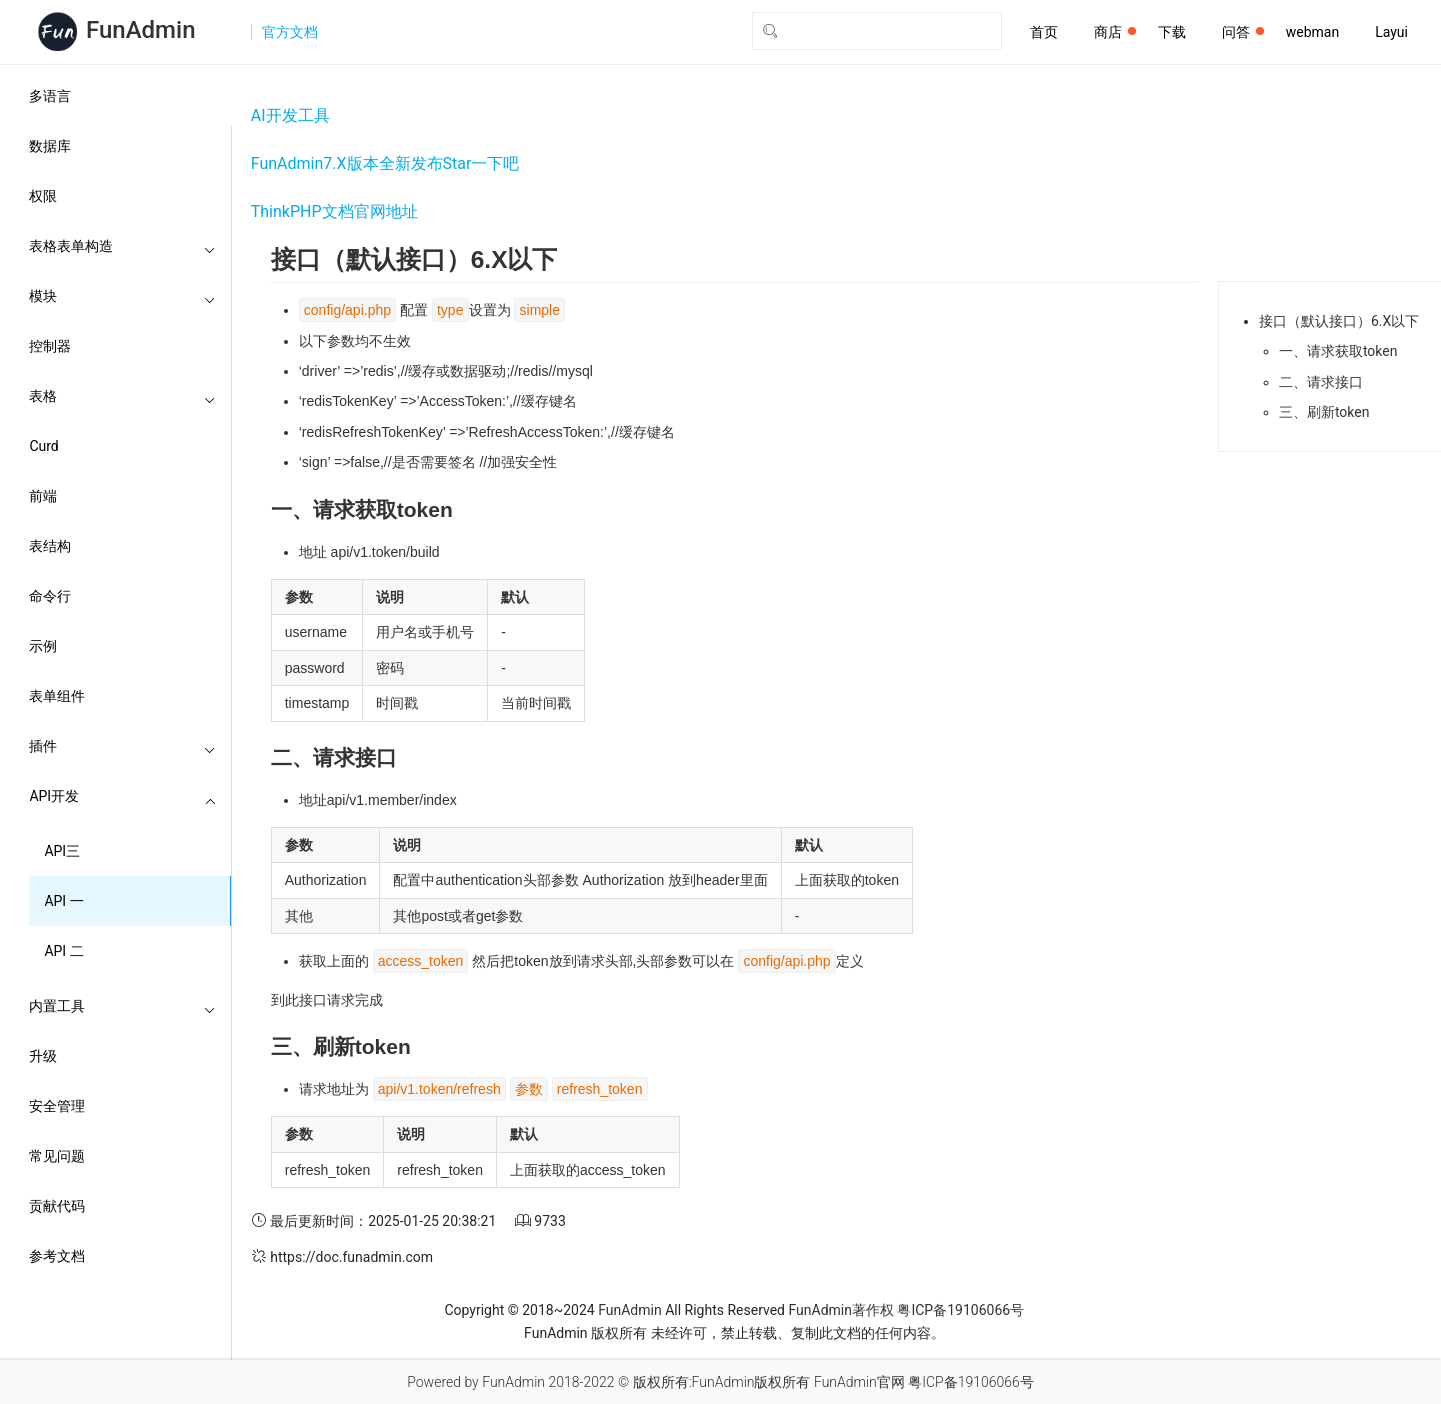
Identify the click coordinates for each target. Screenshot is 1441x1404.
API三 (62, 851)
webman (1312, 32)
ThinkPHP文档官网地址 (334, 211)
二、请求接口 (1321, 382)
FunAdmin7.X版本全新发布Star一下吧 (385, 163)
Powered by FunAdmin (476, 1382)
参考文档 (57, 1256)
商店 (1115, 32)
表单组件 (57, 696)
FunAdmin (629, 1310)
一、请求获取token (1338, 351)
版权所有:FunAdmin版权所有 (722, 1382)
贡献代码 (57, 1206)
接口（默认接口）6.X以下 (1339, 321)
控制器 (50, 346)
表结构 (50, 546)
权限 (43, 196)
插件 (122, 746)
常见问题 (57, 1156)
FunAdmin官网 (859, 1382)
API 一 (63, 901)
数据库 (50, 146)
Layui (1391, 32)
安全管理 (57, 1106)
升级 (43, 1056)
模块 (122, 296)
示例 (43, 646)
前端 (43, 496)
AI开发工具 (290, 115)
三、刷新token (1324, 412)
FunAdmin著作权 (840, 1310)
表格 (122, 396)
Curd (43, 446)
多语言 (50, 96)
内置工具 (122, 1006)
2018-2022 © (588, 1382)
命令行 (50, 596)
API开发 (122, 796)
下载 (1172, 32)
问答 (1243, 32)
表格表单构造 (122, 246)
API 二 (63, 951)
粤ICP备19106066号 (960, 1310)
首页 (1044, 32)
